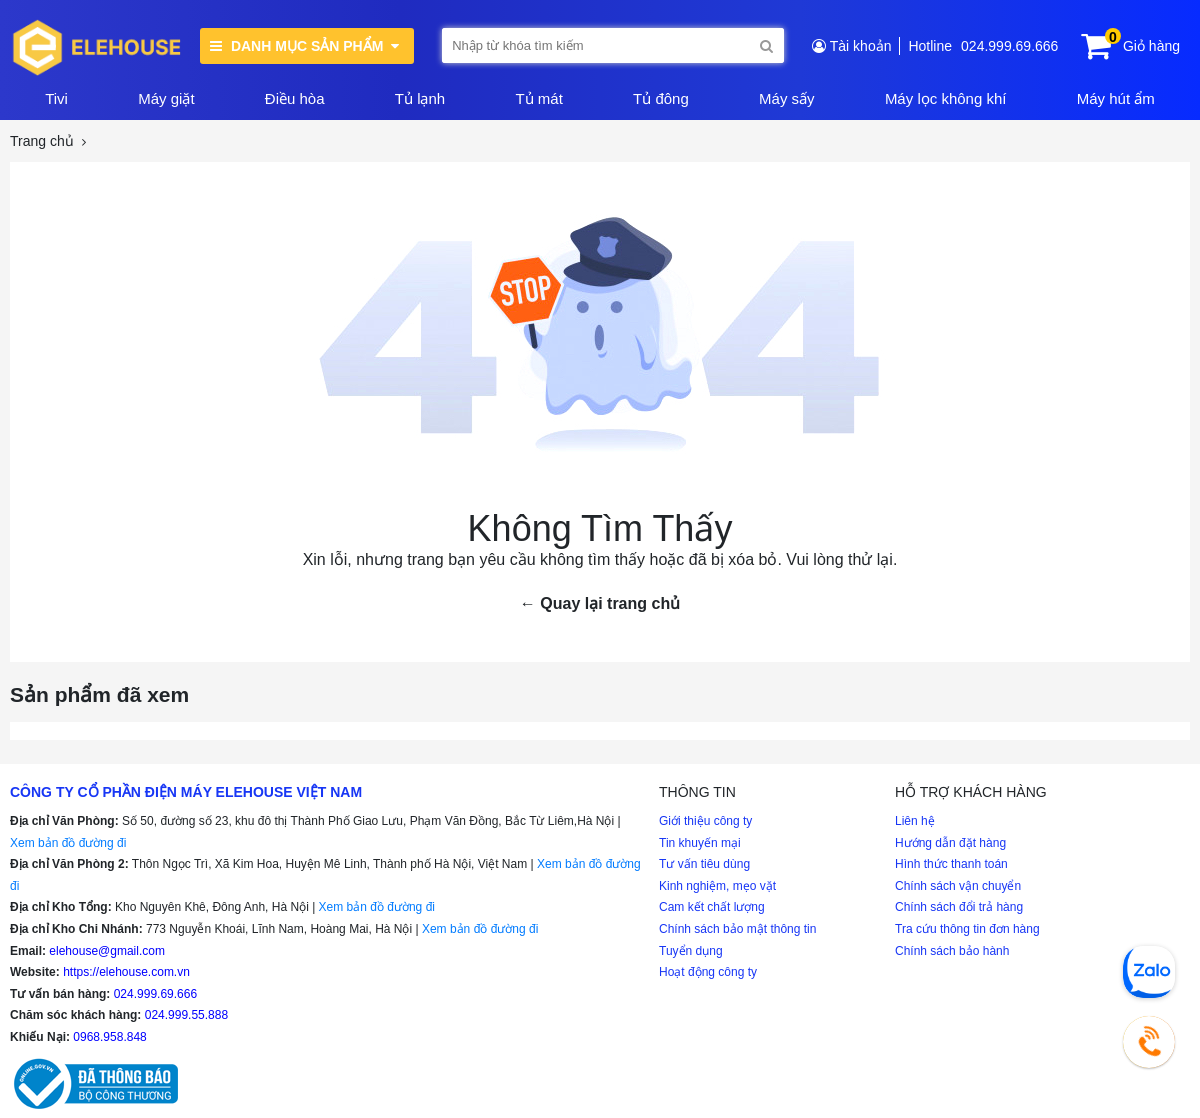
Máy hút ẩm (1116, 98)
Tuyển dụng (691, 951)
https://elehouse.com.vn (126, 972)
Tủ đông (661, 98)
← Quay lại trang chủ (600, 603)
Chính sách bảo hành (952, 951)
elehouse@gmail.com (107, 951)
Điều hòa (295, 98)
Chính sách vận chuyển (958, 886)
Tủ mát (538, 98)
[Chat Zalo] (1149, 972)
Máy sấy (787, 98)
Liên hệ (915, 821)
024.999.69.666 (1009, 46)
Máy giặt (166, 98)
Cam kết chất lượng (712, 907)
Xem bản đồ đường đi (68, 843)
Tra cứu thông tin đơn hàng (967, 929)
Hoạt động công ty (708, 972)
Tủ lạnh (420, 98)
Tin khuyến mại (700, 843)
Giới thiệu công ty (705, 821)
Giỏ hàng (1151, 46)
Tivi (56, 98)
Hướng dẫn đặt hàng (950, 843)
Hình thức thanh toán (951, 864)
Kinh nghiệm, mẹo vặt (717, 886)
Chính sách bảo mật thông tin (737, 929)
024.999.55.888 (186, 1015)
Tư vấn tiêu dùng (704, 864)
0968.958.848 (109, 1037)
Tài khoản (861, 46)
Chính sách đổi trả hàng (959, 907)
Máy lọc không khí (946, 98)
